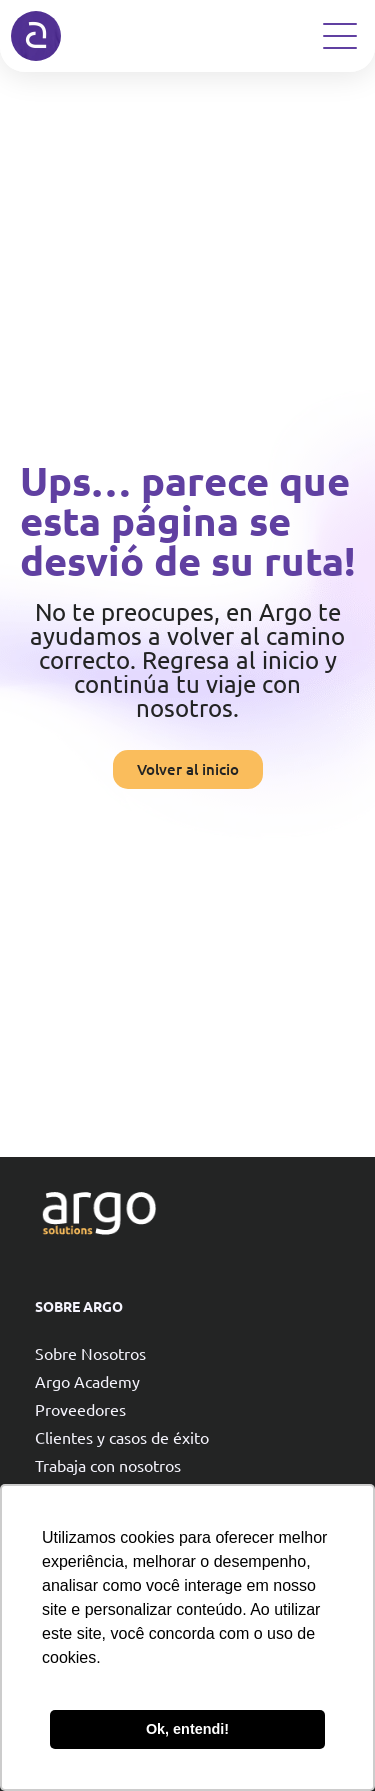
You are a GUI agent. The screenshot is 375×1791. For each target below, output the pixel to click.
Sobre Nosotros (90, 1353)
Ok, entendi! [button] (187, 1729)
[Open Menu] (340, 36)
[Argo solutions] (36, 36)
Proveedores (80, 1409)
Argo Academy (87, 1381)
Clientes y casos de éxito (122, 1437)
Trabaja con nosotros (108, 1465)
